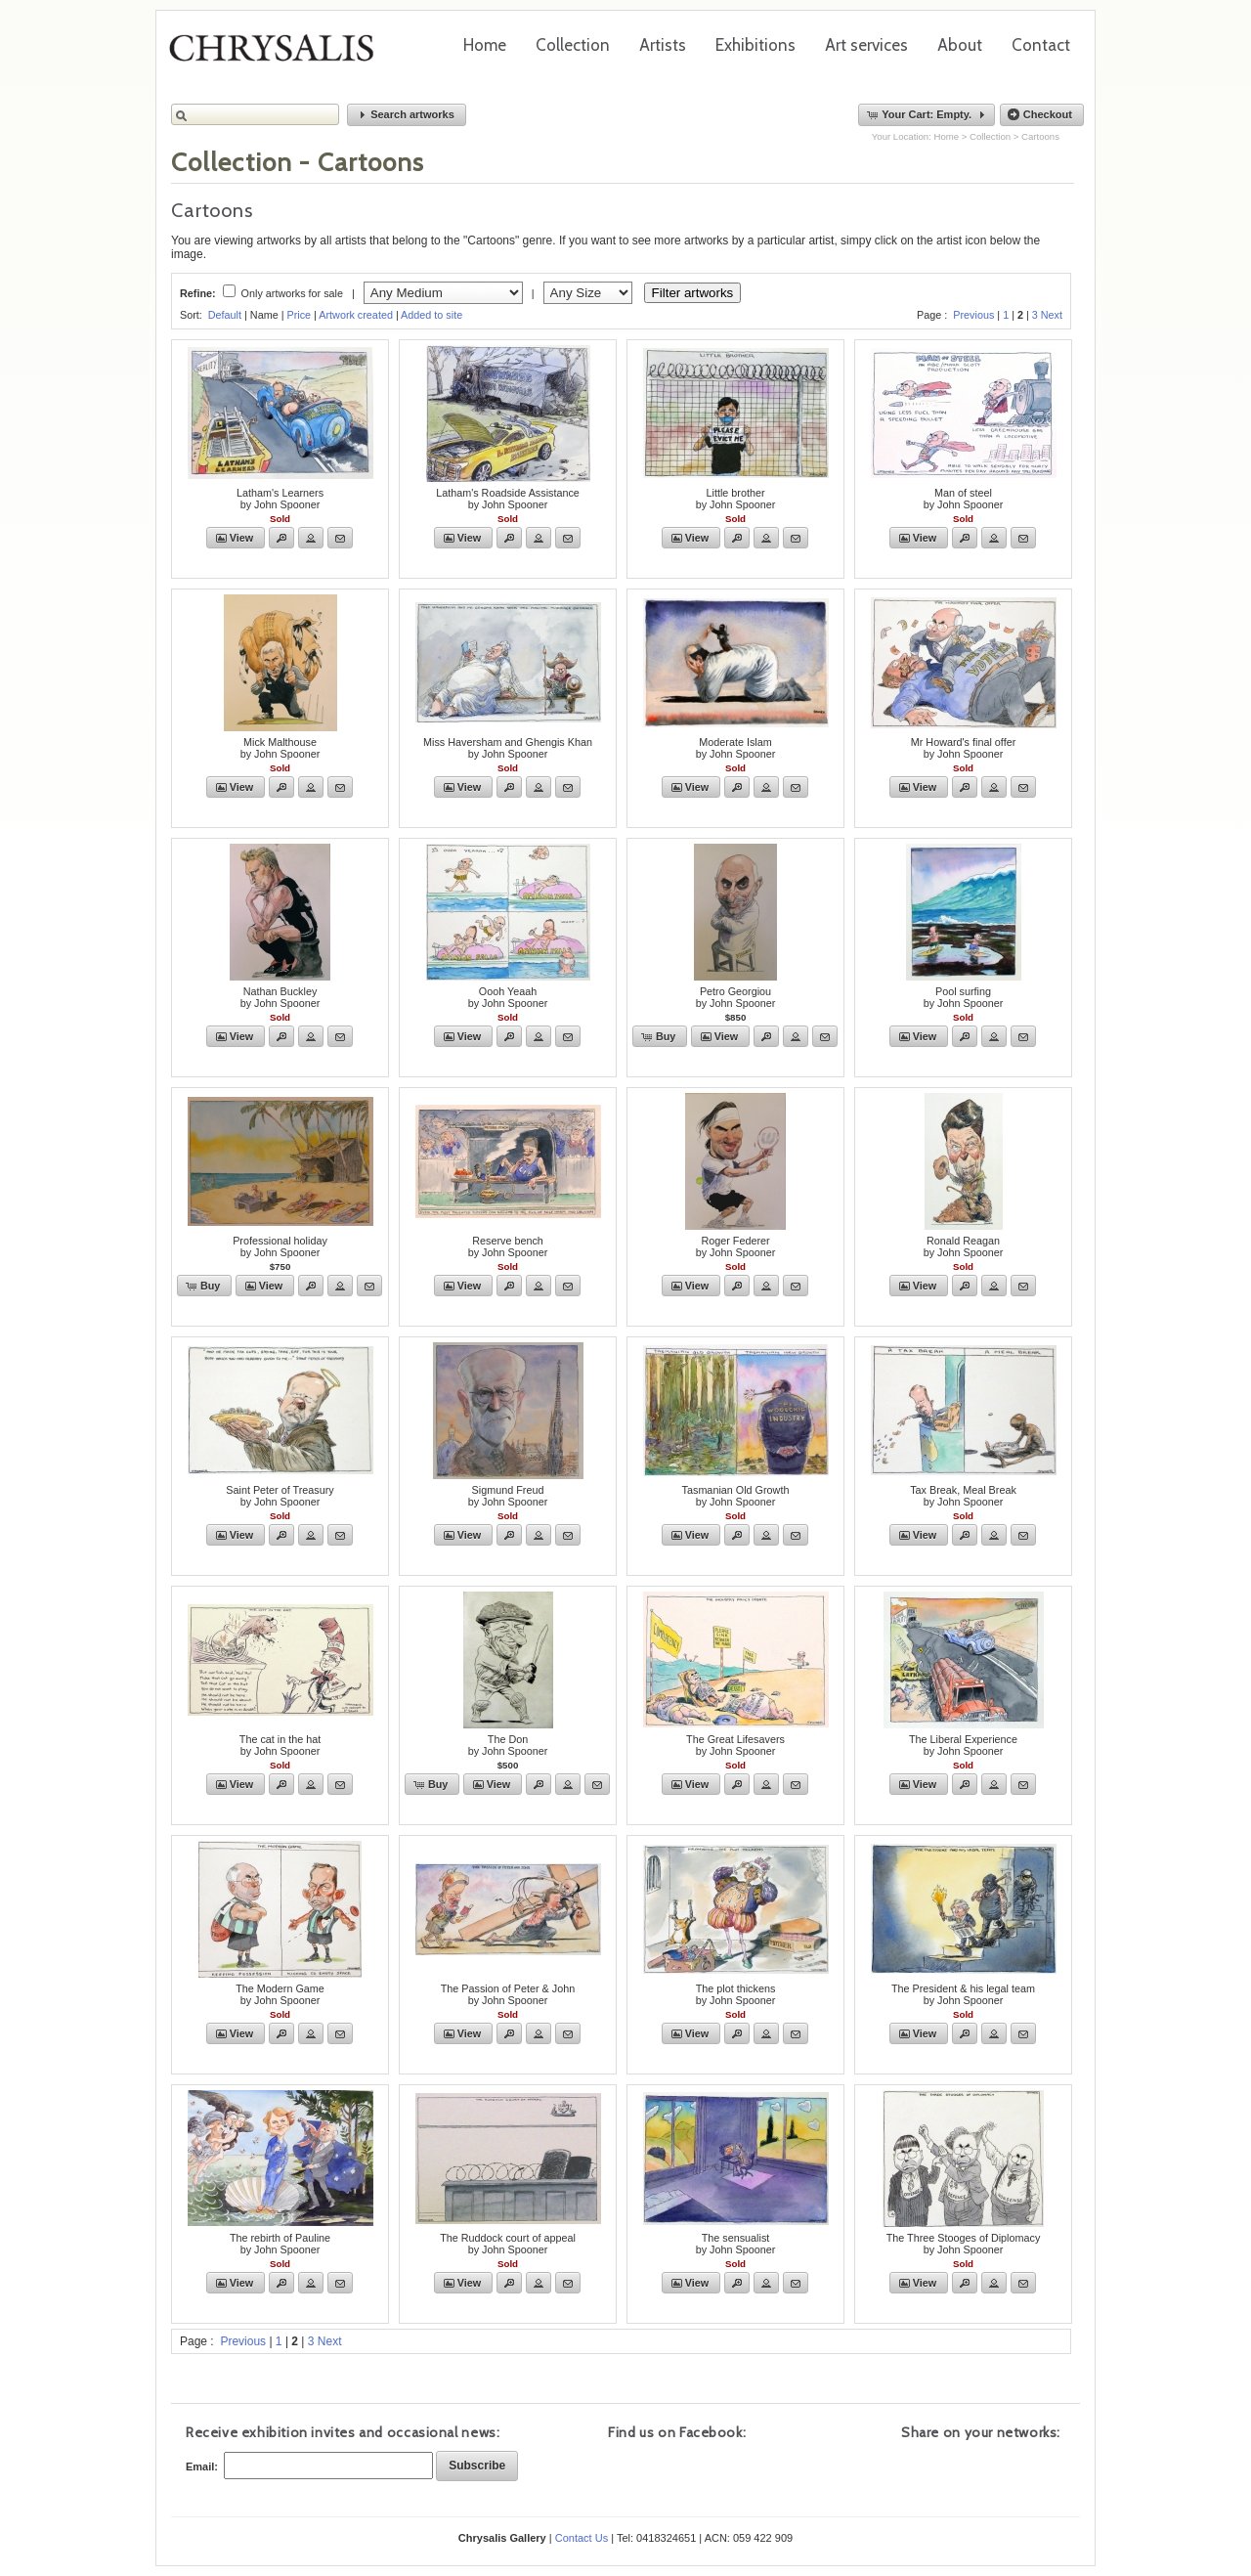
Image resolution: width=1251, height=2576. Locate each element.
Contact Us (581, 2538)
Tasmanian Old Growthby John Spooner (736, 1495)
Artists (662, 45)
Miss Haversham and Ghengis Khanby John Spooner (507, 748)
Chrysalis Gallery (278, 55)
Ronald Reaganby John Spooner (964, 1246)
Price (298, 315)
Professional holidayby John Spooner (280, 1246)
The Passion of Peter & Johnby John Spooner (508, 1994)
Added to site (431, 315)
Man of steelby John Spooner (964, 498)
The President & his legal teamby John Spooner (963, 1994)
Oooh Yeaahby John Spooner (508, 997)
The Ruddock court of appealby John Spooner (508, 2243)
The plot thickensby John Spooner (736, 1994)
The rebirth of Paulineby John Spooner (280, 2243)
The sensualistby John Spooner (736, 2243)
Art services (866, 45)
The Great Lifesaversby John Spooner (735, 1745)
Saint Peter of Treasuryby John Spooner (279, 1495)
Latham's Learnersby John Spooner (280, 498)
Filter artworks (693, 292)
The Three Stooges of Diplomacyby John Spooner (963, 2243)
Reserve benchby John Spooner (508, 1246)
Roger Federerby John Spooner (736, 1246)
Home (484, 45)
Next (1051, 315)
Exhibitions (755, 45)
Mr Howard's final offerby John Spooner (963, 748)
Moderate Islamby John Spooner (736, 748)
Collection (573, 45)
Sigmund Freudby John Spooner (508, 1495)
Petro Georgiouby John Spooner (736, 997)
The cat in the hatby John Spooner (280, 1745)
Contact (1041, 45)
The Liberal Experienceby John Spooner (963, 1745)
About (959, 45)
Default (224, 315)
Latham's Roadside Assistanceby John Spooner (508, 498)
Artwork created (356, 315)
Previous (973, 315)
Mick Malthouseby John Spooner (280, 748)
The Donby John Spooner (508, 1745)
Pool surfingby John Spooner (964, 997)
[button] (406, 115)
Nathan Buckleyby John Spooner (280, 997)
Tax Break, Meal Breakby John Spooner (963, 1495)
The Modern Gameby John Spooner (280, 1994)
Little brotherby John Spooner (736, 498)
